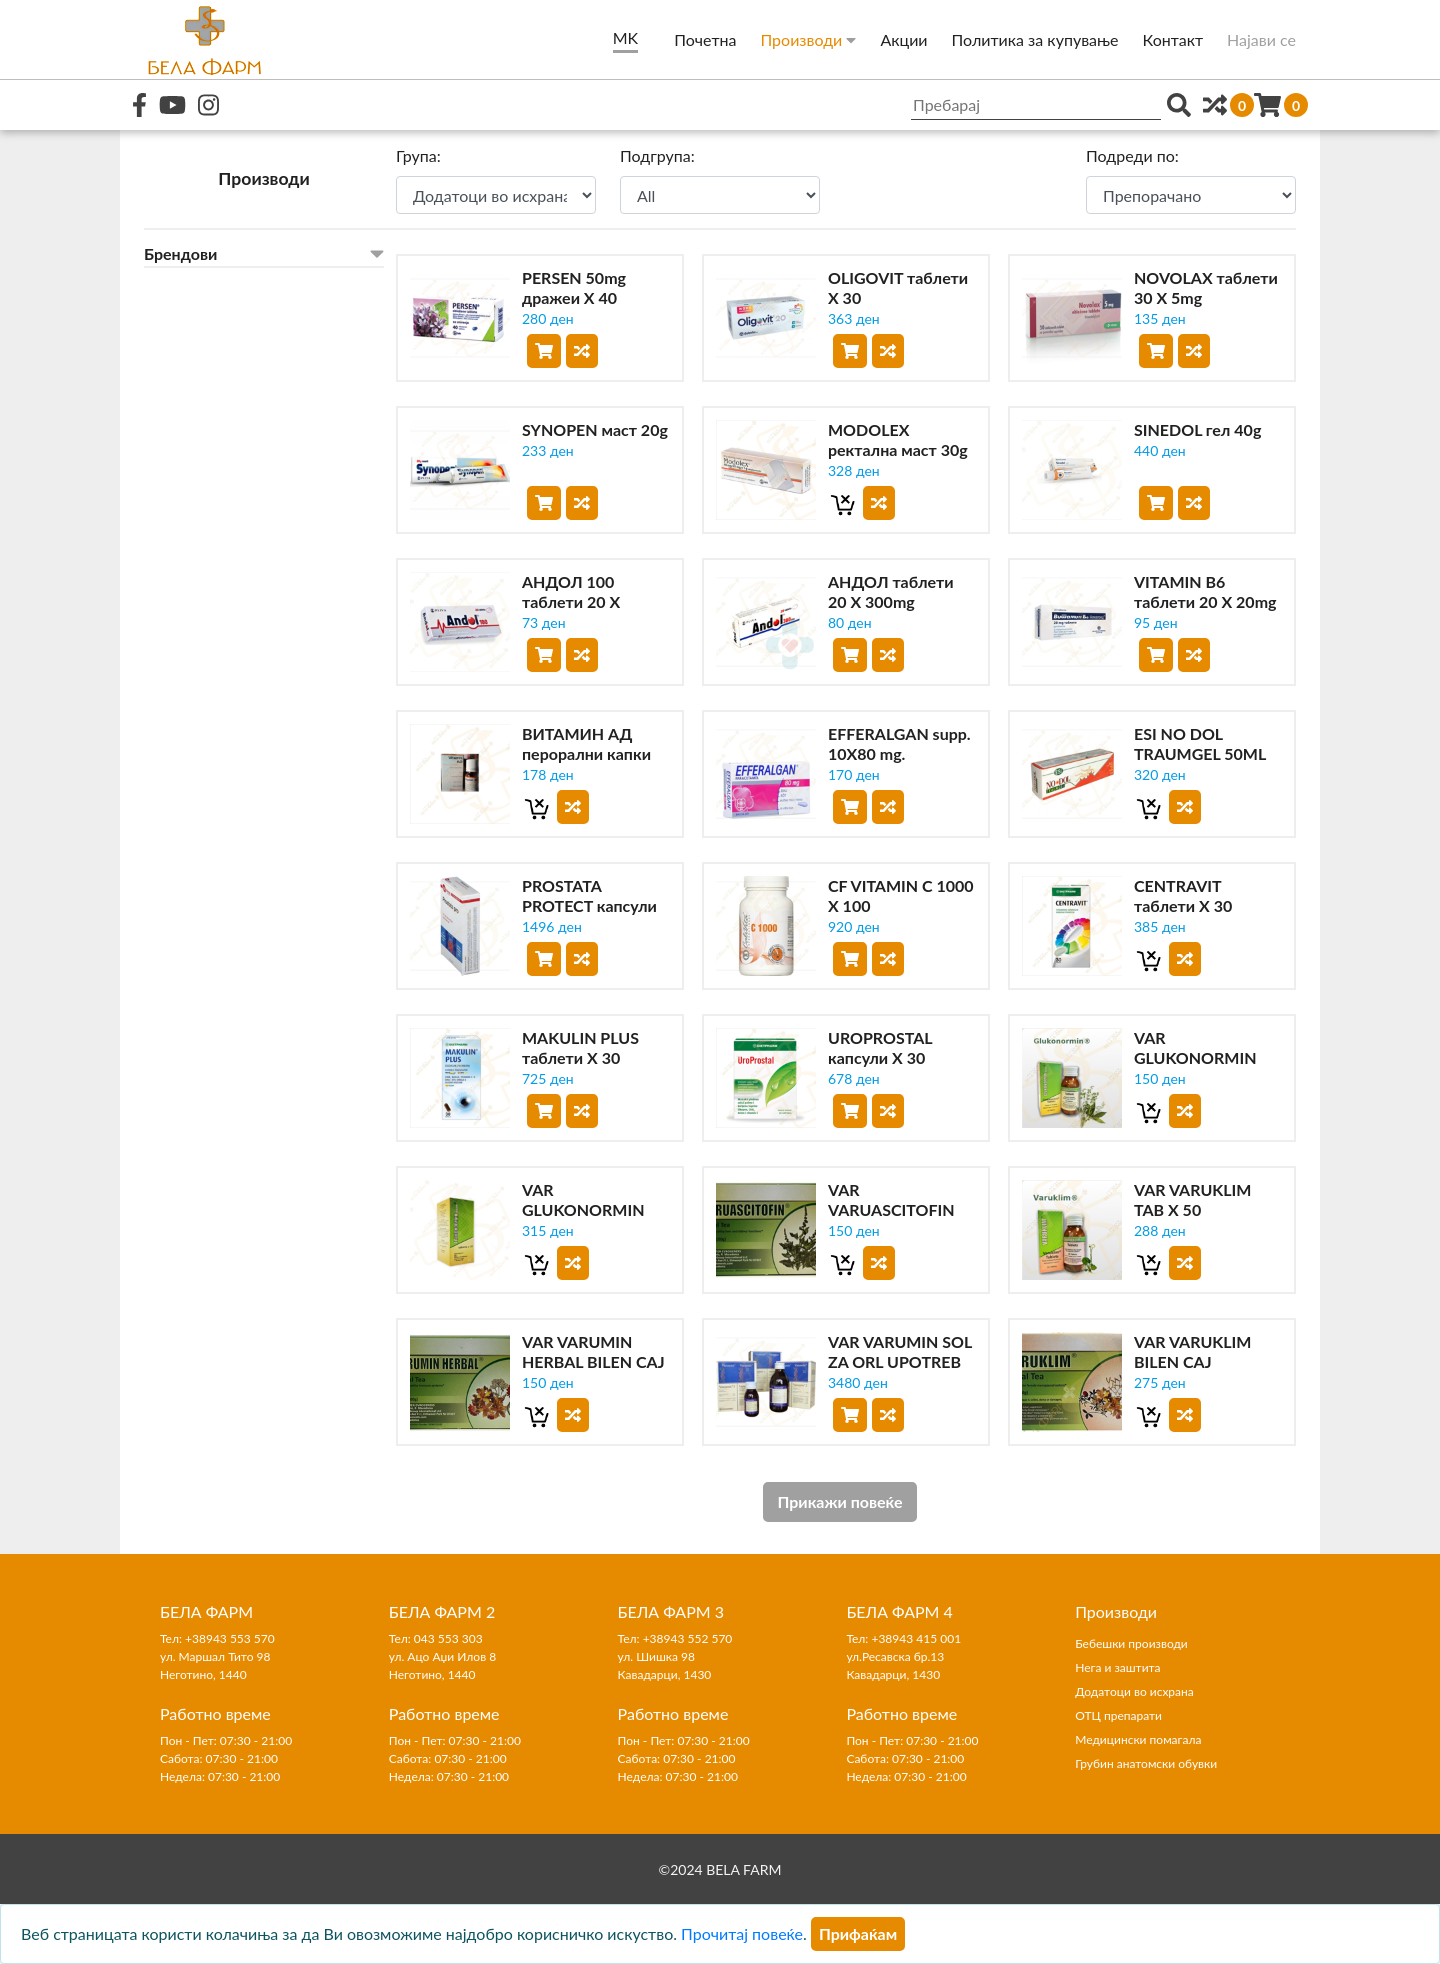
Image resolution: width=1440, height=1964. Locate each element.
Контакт (1173, 39)
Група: (418, 155)
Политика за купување (1035, 39)
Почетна (705, 39)
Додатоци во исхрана (1134, 1691)
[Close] (858, 1934)
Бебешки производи (1131, 1643)
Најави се (1261, 39)
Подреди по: (1132, 155)
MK (625, 37)
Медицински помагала (1138, 1739)
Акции (903, 39)
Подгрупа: (657, 155)
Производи (808, 39)
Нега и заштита (1117, 1667)
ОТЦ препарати (1118, 1715)
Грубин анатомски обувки (1146, 1763)
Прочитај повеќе (742, 1933)
